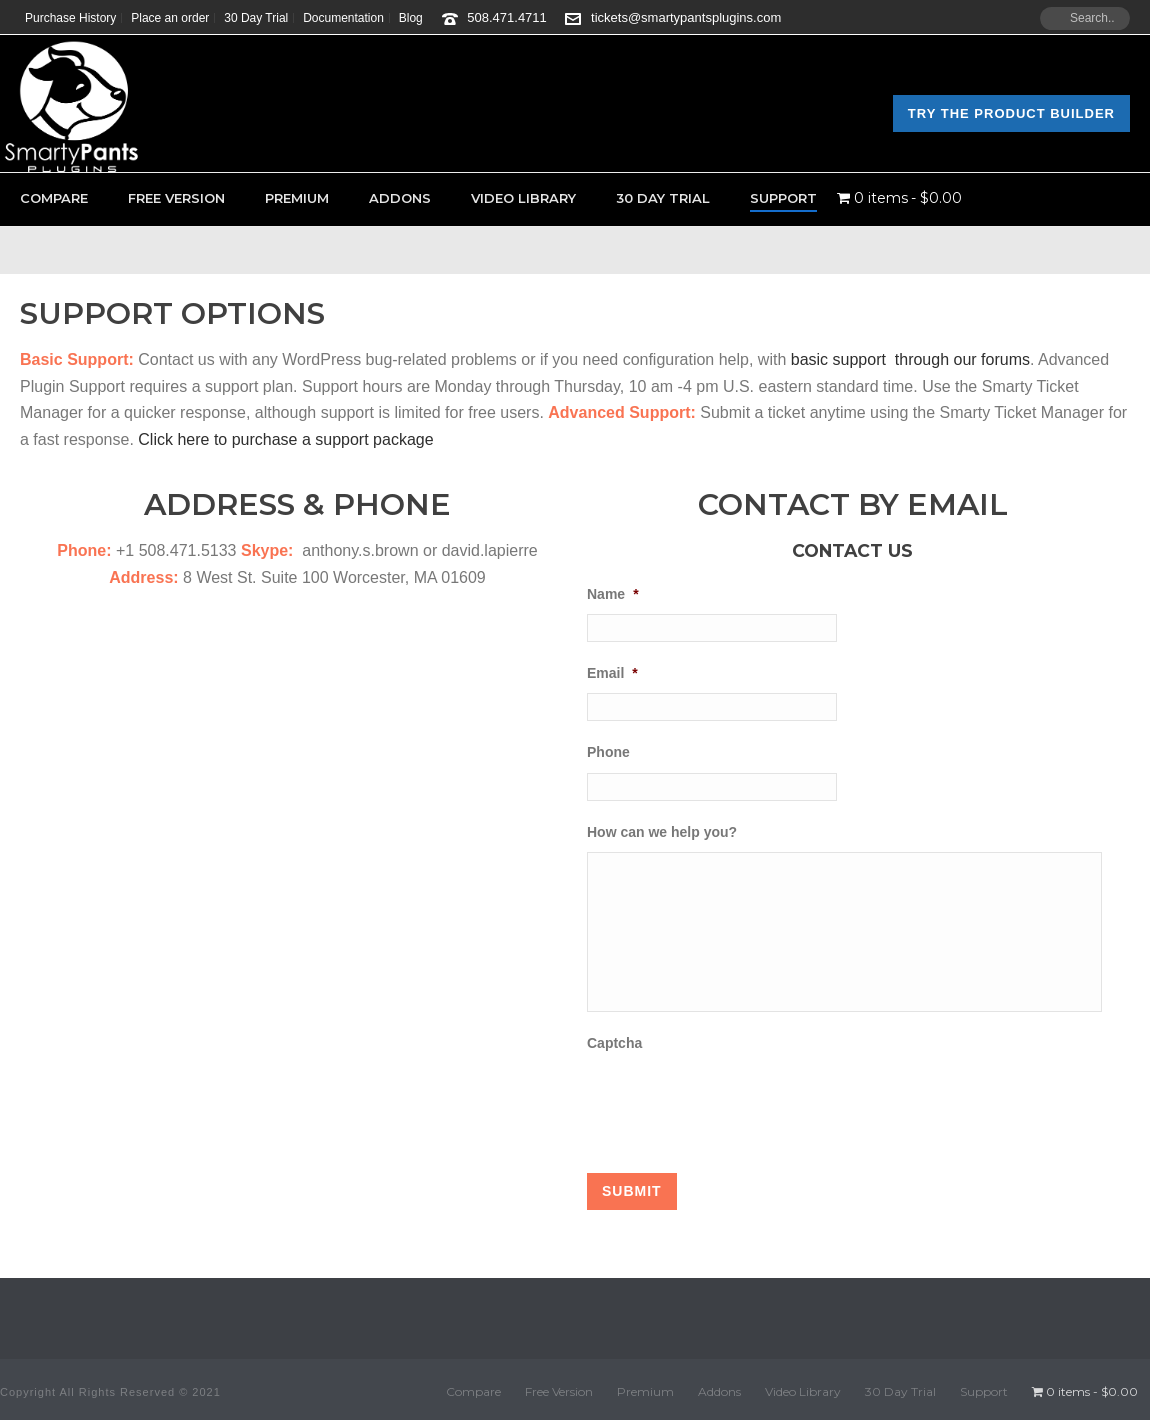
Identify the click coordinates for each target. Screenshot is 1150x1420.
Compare (54, 198)
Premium (297, 198)
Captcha (614, 1043)
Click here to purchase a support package (285, 439)
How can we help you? (662, 832)
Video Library (523, 198)
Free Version (176, 198)
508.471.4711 (507, 17)
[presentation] (739, 1102)
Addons (400, 198)
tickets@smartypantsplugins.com (686, 17)
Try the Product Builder (1011, 113)
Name (613, 594)
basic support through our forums (910, 359)
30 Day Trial (663, 198)
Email (612, 673)
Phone (608, 752)
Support (783, 198)
